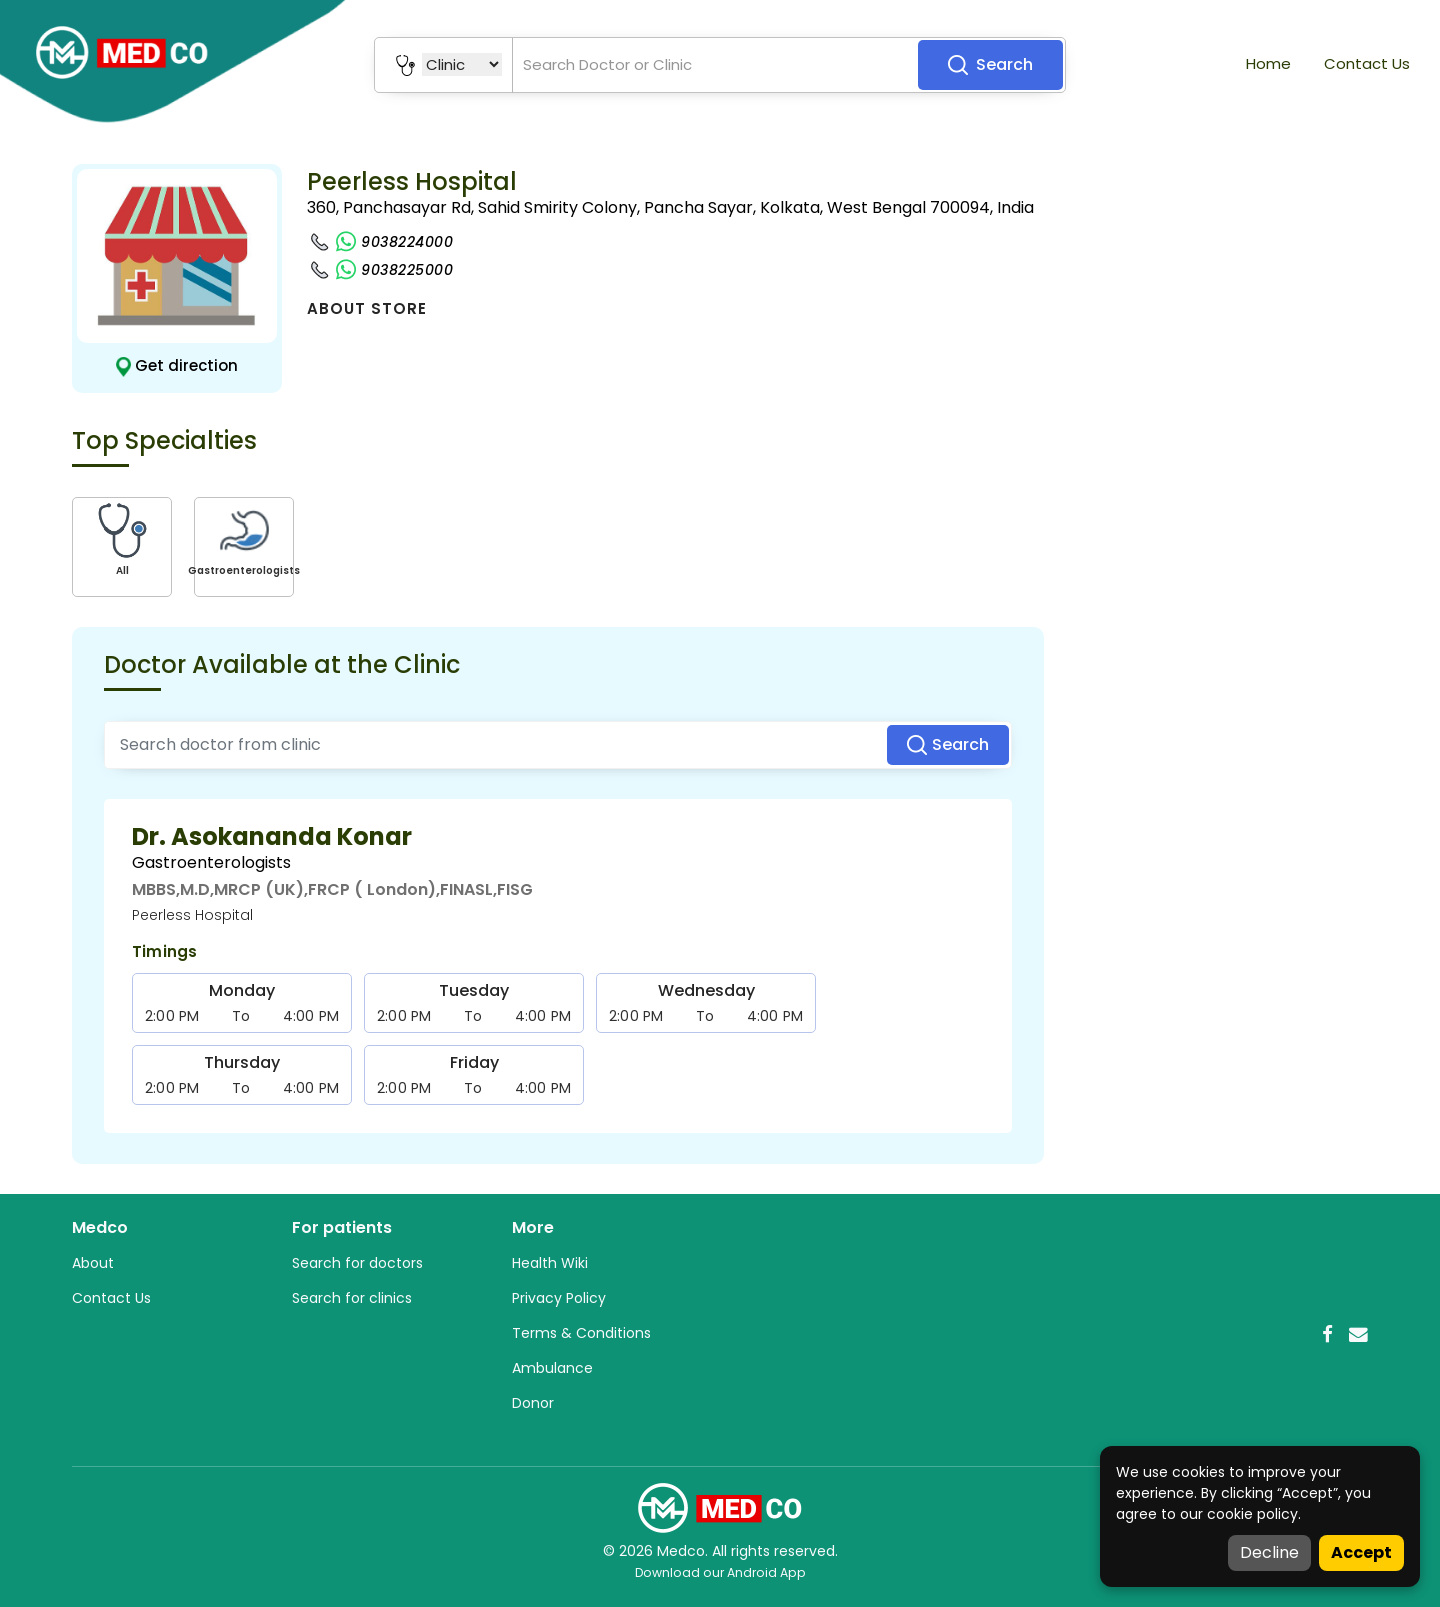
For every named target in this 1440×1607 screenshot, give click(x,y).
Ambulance (552, 1368)
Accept (1361, 1552)
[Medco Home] (720, 1507)
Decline (1269, 1552)
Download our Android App (720, 1572)
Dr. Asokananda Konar (272, 836)
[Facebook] (1327, 1334)
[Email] (1358, 1334)
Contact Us (1367, 63)
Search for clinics (352, 1298)
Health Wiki (550, 1263)
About (93, 1263)
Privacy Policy (559, 1298)
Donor (533, 1403)
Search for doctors (357, 1263)
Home (1268, 63)
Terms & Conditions (581, 1333)
